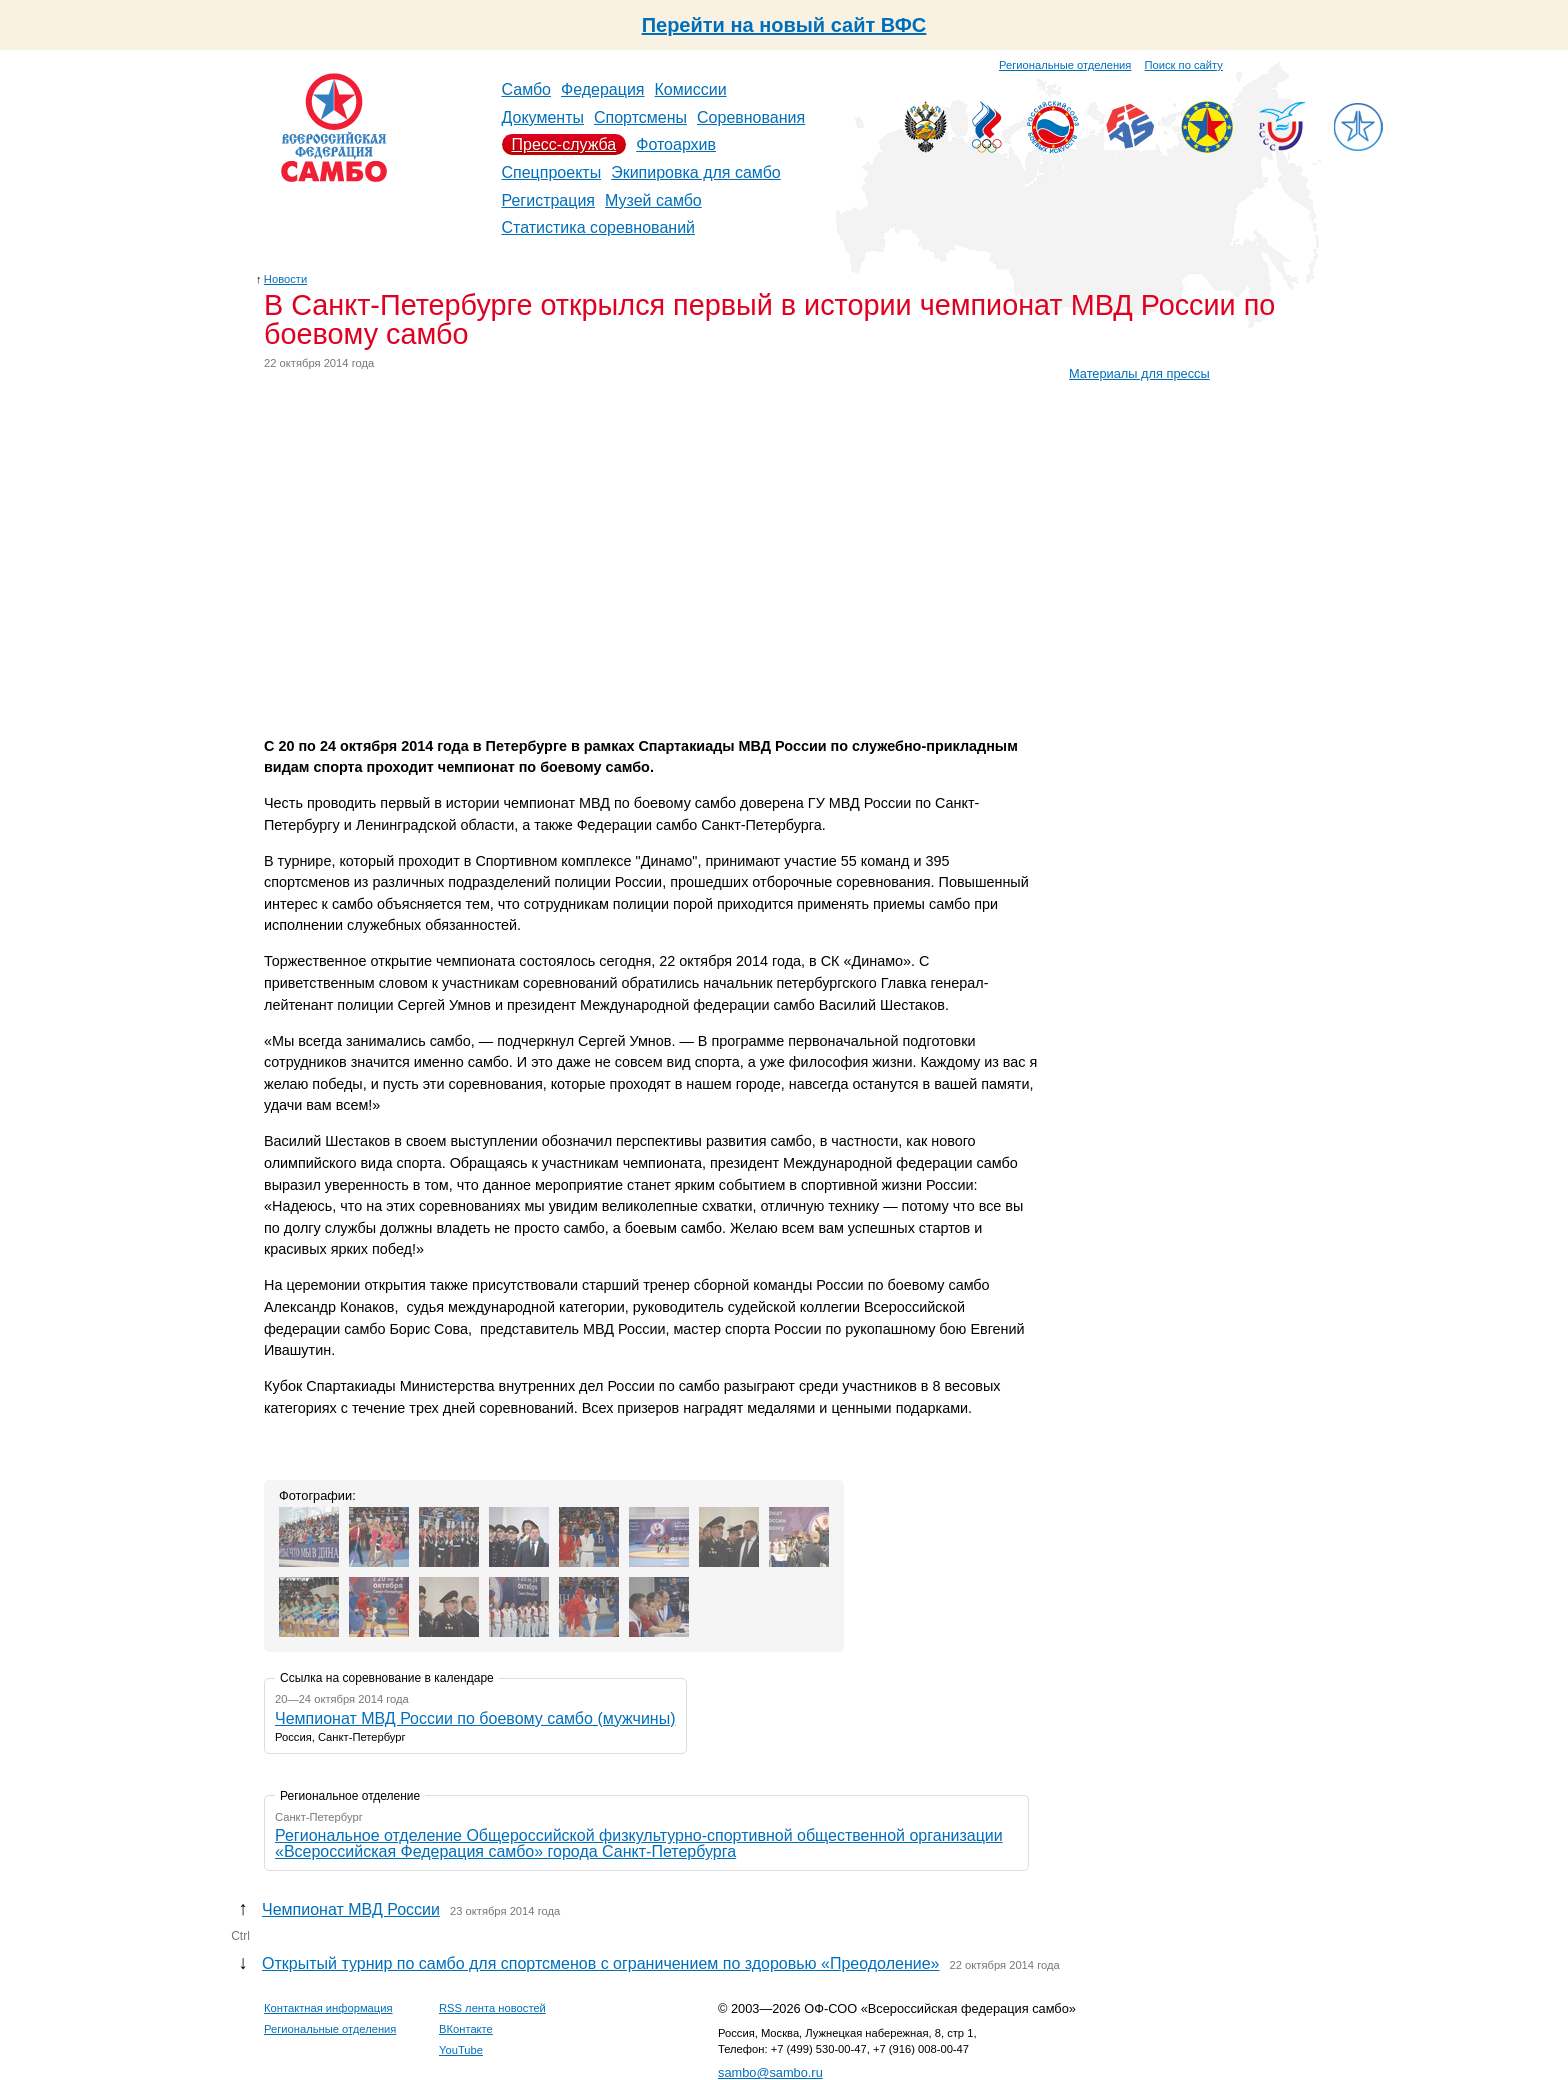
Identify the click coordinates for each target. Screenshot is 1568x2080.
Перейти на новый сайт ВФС (784, 25)
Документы (543, 117)
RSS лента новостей (492, 2008)
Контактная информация (328, 2008)
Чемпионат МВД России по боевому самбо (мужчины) (475, 1718)
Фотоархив (676, 144)
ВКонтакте (466, 2029)
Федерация (603, 89)
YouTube (461, 2050)
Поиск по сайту (1184, 65)
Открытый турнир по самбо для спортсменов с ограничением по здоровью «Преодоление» (600, 1963)
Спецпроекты (552, 172)
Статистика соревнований (599, 227)
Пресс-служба (564, 144)
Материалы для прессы (1139, 373)
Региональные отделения (1065, 65)
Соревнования (751, 117)
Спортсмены (640, 117)
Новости (285, 279)
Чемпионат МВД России (351, 1909)
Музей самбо (653, 200)
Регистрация (549, 200)
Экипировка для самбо (696, 172)
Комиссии (691, 89)
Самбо (527, 89)
